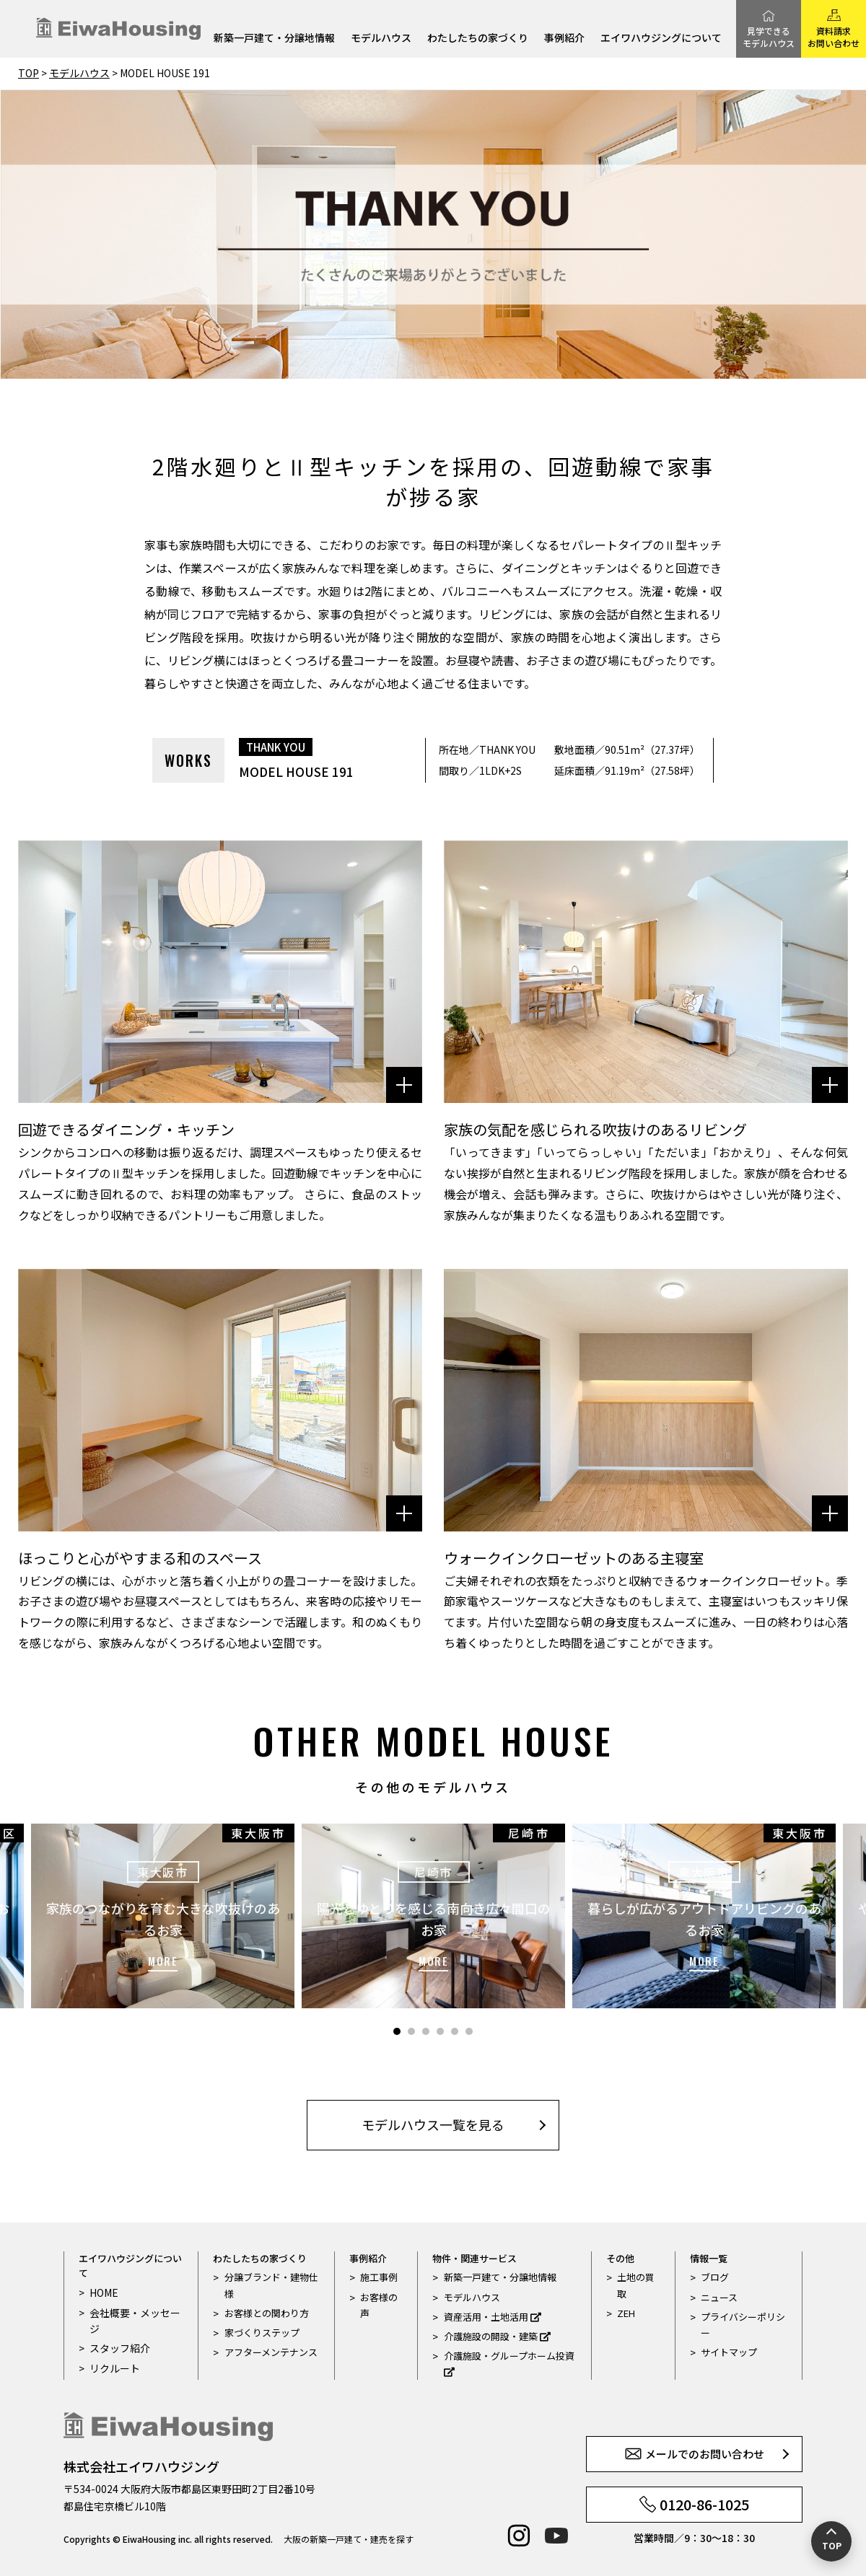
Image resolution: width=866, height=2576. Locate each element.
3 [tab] (425, 2031)
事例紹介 (564, 38)
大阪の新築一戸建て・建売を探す (349, 2539)
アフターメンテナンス (271, 2352)
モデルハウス (381, 38)
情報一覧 (708, 2258)
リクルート (112, 2367)
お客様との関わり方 (266, 2313)
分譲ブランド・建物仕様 (271, 2285)
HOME (102, 2292)
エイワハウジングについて (661, 38)
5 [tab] (454, 2031)
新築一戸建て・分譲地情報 (274, 38)
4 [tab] (440, 2031)
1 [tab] (397, 2031)
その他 (620, 2258)
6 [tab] (469, 2031)
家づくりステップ (261, 2332)
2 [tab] (411, 2031)
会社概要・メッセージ (131, 2319)
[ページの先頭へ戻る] (831, 2541)
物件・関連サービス (474, 2258)
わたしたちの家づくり (477, 38)
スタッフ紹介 (117, 2348)
